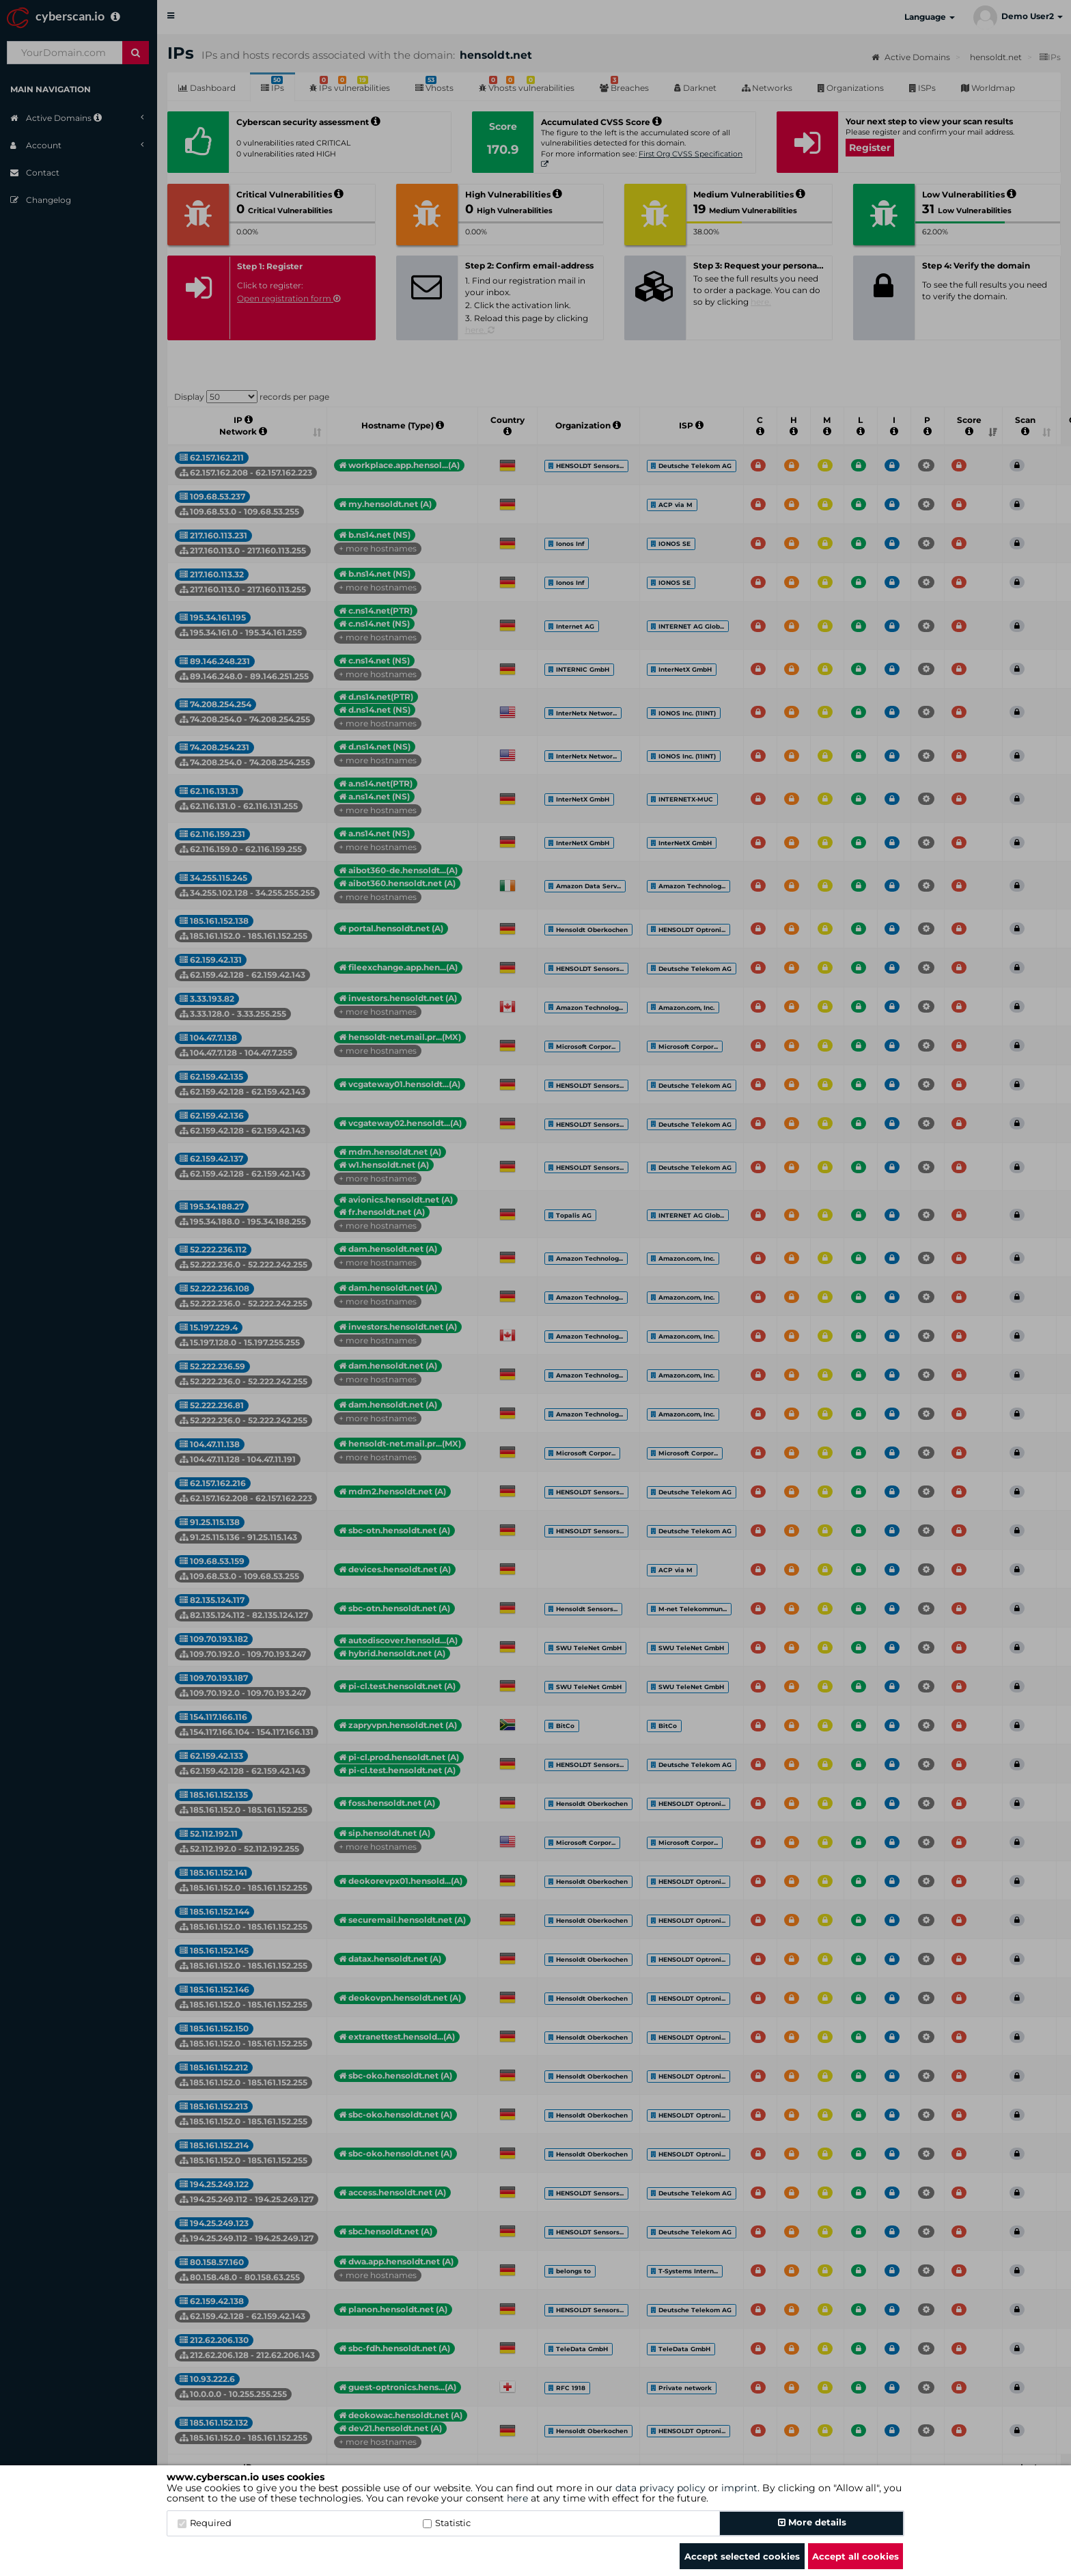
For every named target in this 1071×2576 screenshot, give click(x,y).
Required (205, 2522)
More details (812, 2522)
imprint (739, 2488)
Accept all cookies (855, 2556)
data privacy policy (660, 2488)
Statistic (447, 2522)
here (517, 2498)
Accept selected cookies (742, 2556)
